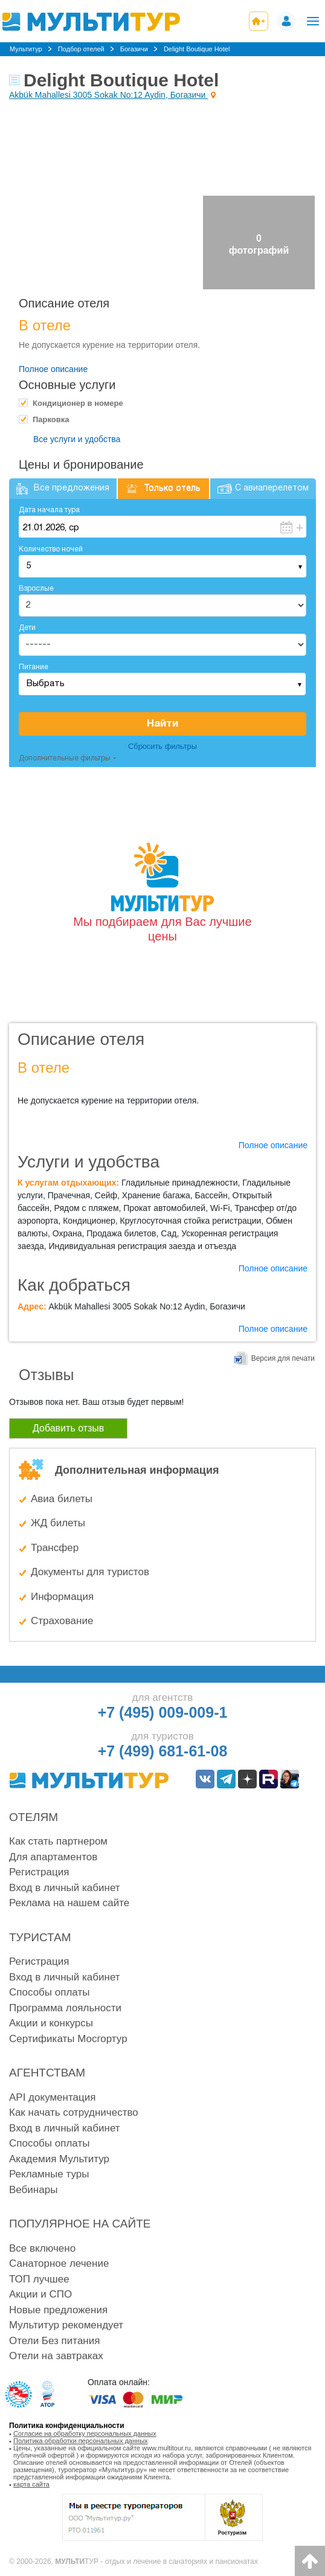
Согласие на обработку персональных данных (84, 2433)
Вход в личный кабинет (64, 1887)
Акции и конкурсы (51, 2023)
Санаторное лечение (59, 2263)
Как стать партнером (58, 1841)
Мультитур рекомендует (66, 2325)
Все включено (42, 2248)
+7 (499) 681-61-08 (163, 1750)
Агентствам (47, 2072)
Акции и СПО (40, 2294)
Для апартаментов (53, 1857)
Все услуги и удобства (76, 439)
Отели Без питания (54, 2340)
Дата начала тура (49, 510)
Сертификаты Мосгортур (68, 2038)
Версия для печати (283, 1358)
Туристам (40, 1937)
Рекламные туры (49, 2174)
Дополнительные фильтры (65, 758)
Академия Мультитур (59, 2159)
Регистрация (39, 1872)
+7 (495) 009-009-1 (163, 1712)
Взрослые (36, 588)
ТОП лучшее (39, 2279)
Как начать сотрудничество (73, 2112)
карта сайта (31, 2484)
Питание (33, 667)
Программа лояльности (65, 2008)
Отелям (33, 1817)
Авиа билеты (61, 1499)
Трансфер (55, 1547)
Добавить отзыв (68, 1428)
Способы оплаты (49, 1992)
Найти (162, 723)
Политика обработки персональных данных (80, 2440)
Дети (27, 628)
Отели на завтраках (56, 2356)
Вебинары (33, 2189)
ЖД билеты (58, 1523)
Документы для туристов (90, 1572)
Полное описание (53, 369)
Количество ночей (51, 549)
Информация (62, 1596)
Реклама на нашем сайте (69, 1903)
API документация (52, 2097)
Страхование (62, 1621)
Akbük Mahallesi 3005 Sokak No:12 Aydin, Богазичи (108, 95)
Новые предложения (58, 2310)
